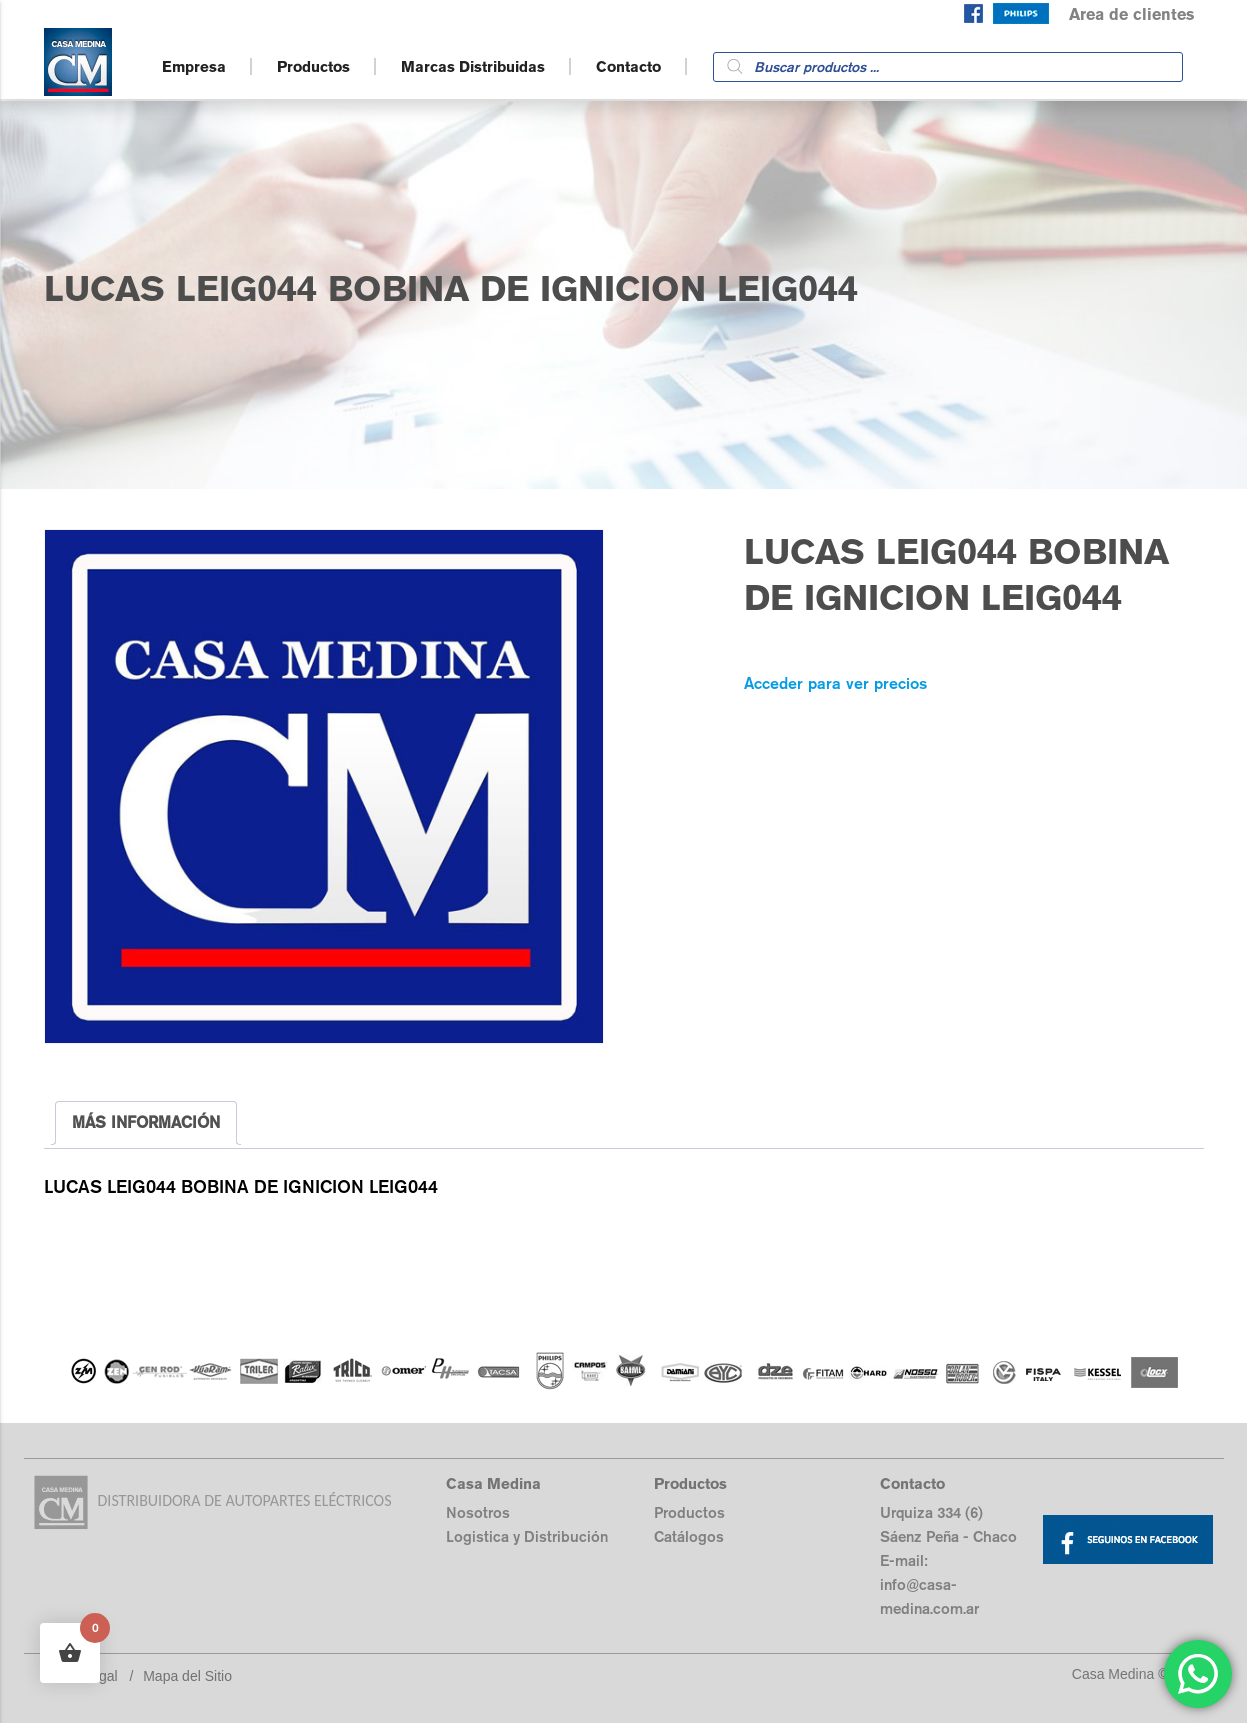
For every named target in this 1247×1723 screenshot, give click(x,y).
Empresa (194, 66)
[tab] (146, 1123)
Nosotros (478, 1512)
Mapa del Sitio (187, 1676)
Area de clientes (1131, 14)
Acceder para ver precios (835, 683)
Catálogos (689, 1536)
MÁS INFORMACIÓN (146, 1122)
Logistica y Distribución (527, 1536)
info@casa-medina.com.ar (929, 1596)
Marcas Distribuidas (473, 66)
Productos (313, 66)
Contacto (628, 66)
